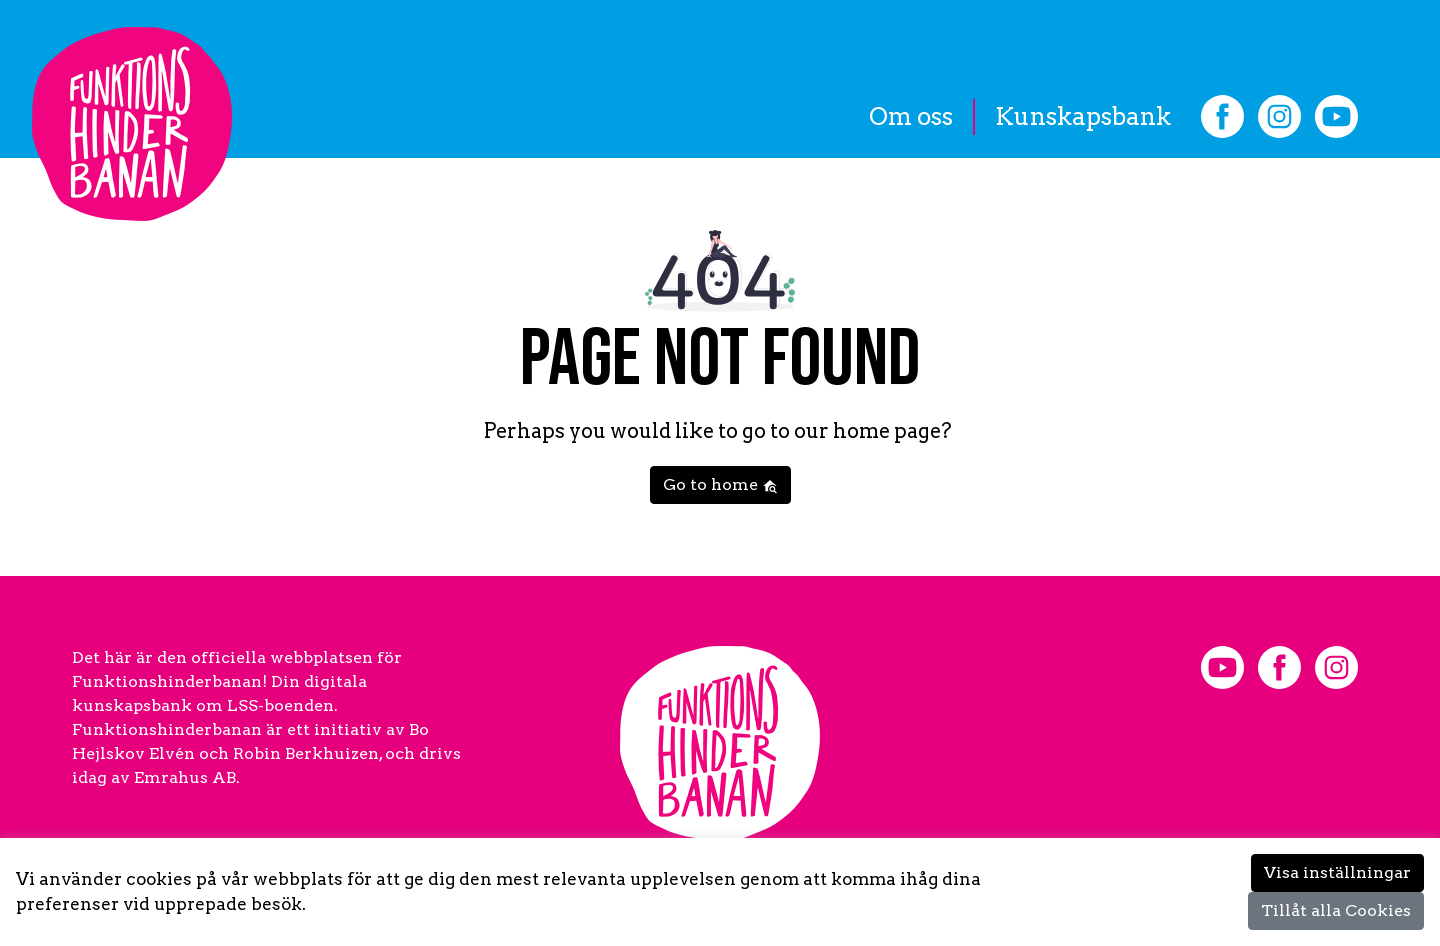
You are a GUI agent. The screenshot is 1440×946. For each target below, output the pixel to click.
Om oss (911, 116)
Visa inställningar (1337, 872)
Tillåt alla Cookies (1336, 910)
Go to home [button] (720, 484)
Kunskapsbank (1083, 116)
